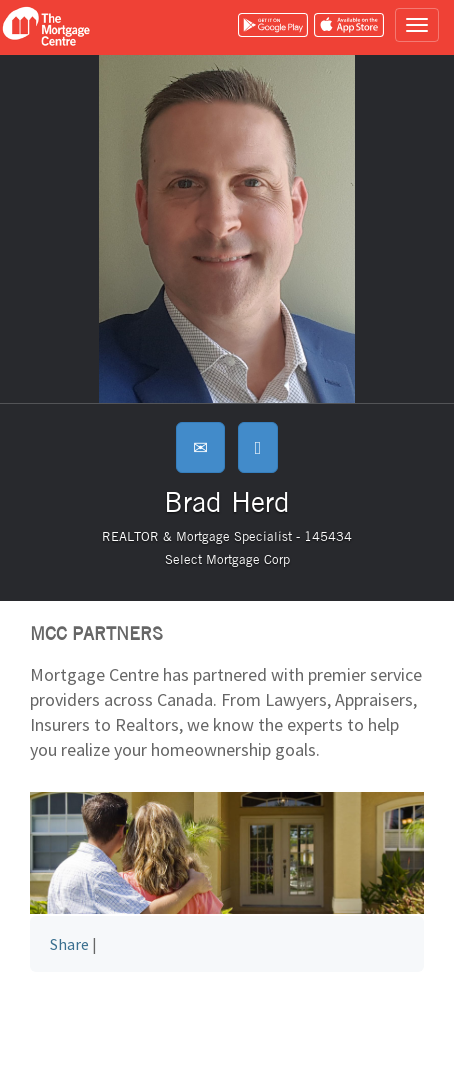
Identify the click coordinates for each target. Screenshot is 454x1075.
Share (69, 944)
